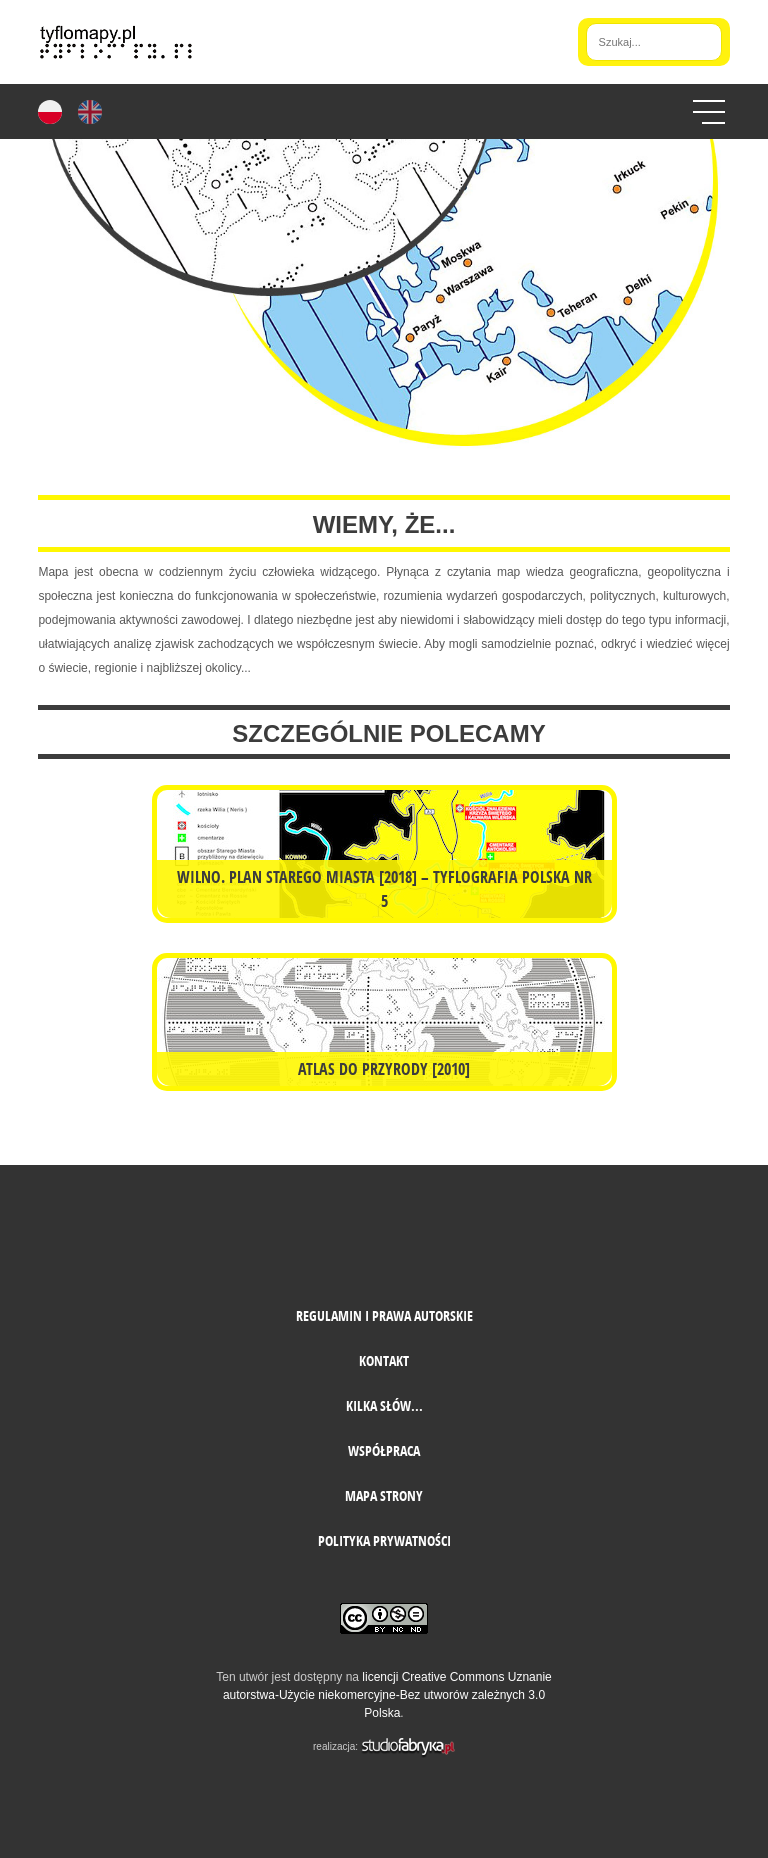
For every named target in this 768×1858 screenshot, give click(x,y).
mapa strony (384, 1495)
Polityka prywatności (384, 1540)
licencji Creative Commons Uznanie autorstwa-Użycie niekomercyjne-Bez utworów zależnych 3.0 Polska (387, 1695)
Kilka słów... (384, 1405)
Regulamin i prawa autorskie (384, 1315)
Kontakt (384, 1360)
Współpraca (384, 1450)
